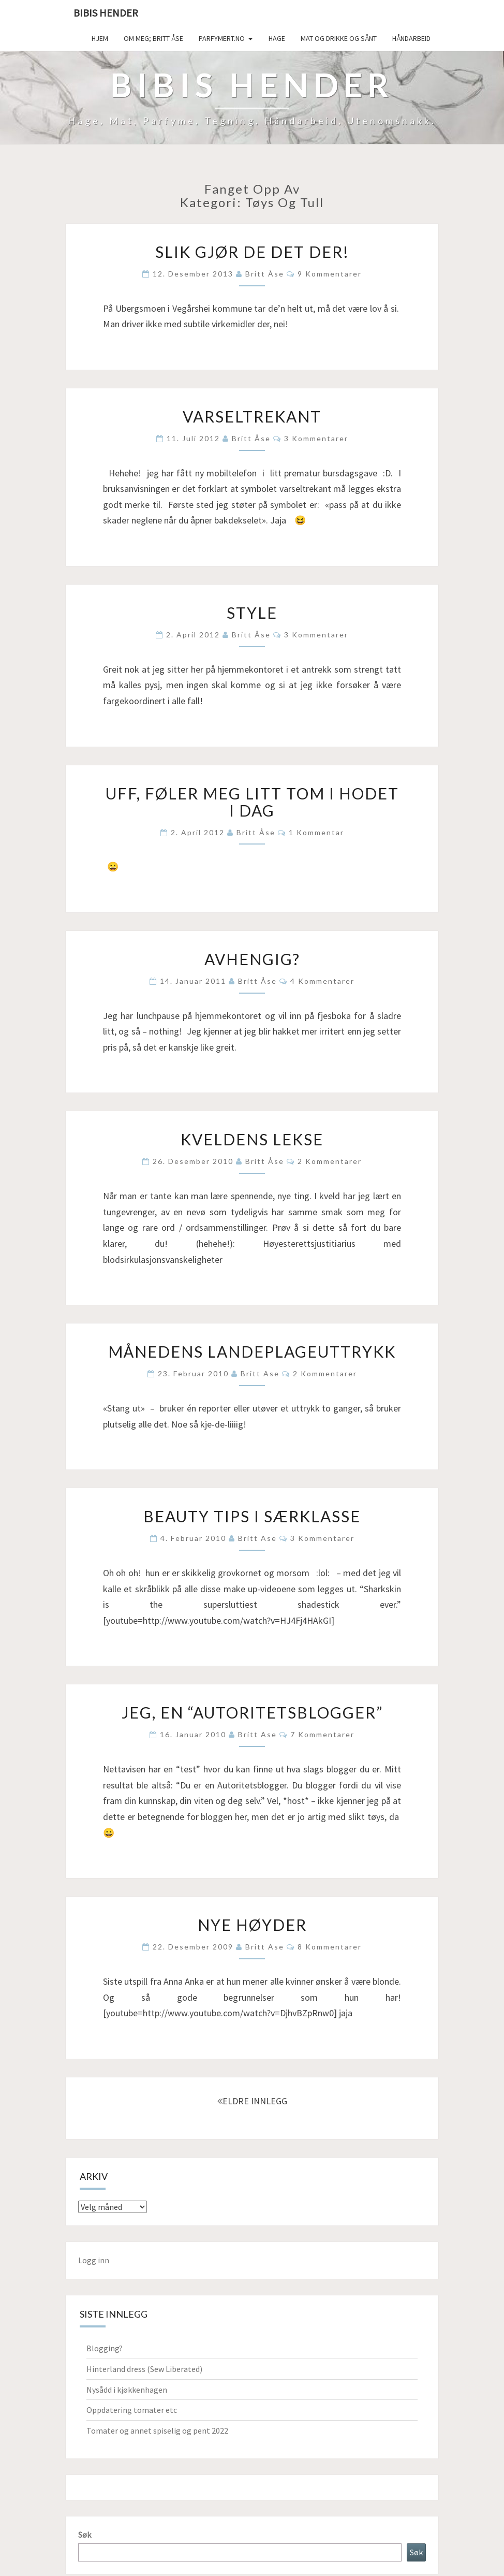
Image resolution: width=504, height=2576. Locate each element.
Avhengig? (252, 959)
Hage (277, 38)
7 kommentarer (322, 1734)
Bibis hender (105, 12)
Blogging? (104, 2348)
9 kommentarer (330, 273)
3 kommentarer (316, 438)
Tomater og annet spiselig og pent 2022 (157, 2430)
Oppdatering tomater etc (131, 2410)
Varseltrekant (252, 416)
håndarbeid (411, 38)
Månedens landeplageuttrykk (252, 1351)
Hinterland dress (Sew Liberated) (144, 2369)
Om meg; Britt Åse (153, 38)
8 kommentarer (330, 1946)
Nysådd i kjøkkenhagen (126, 2389)
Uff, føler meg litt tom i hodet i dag (252, 802)
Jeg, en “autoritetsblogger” (252, 1712)
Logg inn (93, 2260)
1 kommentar (316, 832)
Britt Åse (264, 273)
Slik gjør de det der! (252, 251)
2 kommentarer (330, 1161)
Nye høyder (252, 1924)
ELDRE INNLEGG (252, 2101)
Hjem (100, 38)
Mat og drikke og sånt (339, 38)
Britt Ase (260, 1373)
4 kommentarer (322, 981)
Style (252, 612)
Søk (84, 2534)
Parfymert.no (222, 38)
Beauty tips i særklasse (252, 1516)
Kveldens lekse (252, 1139)
